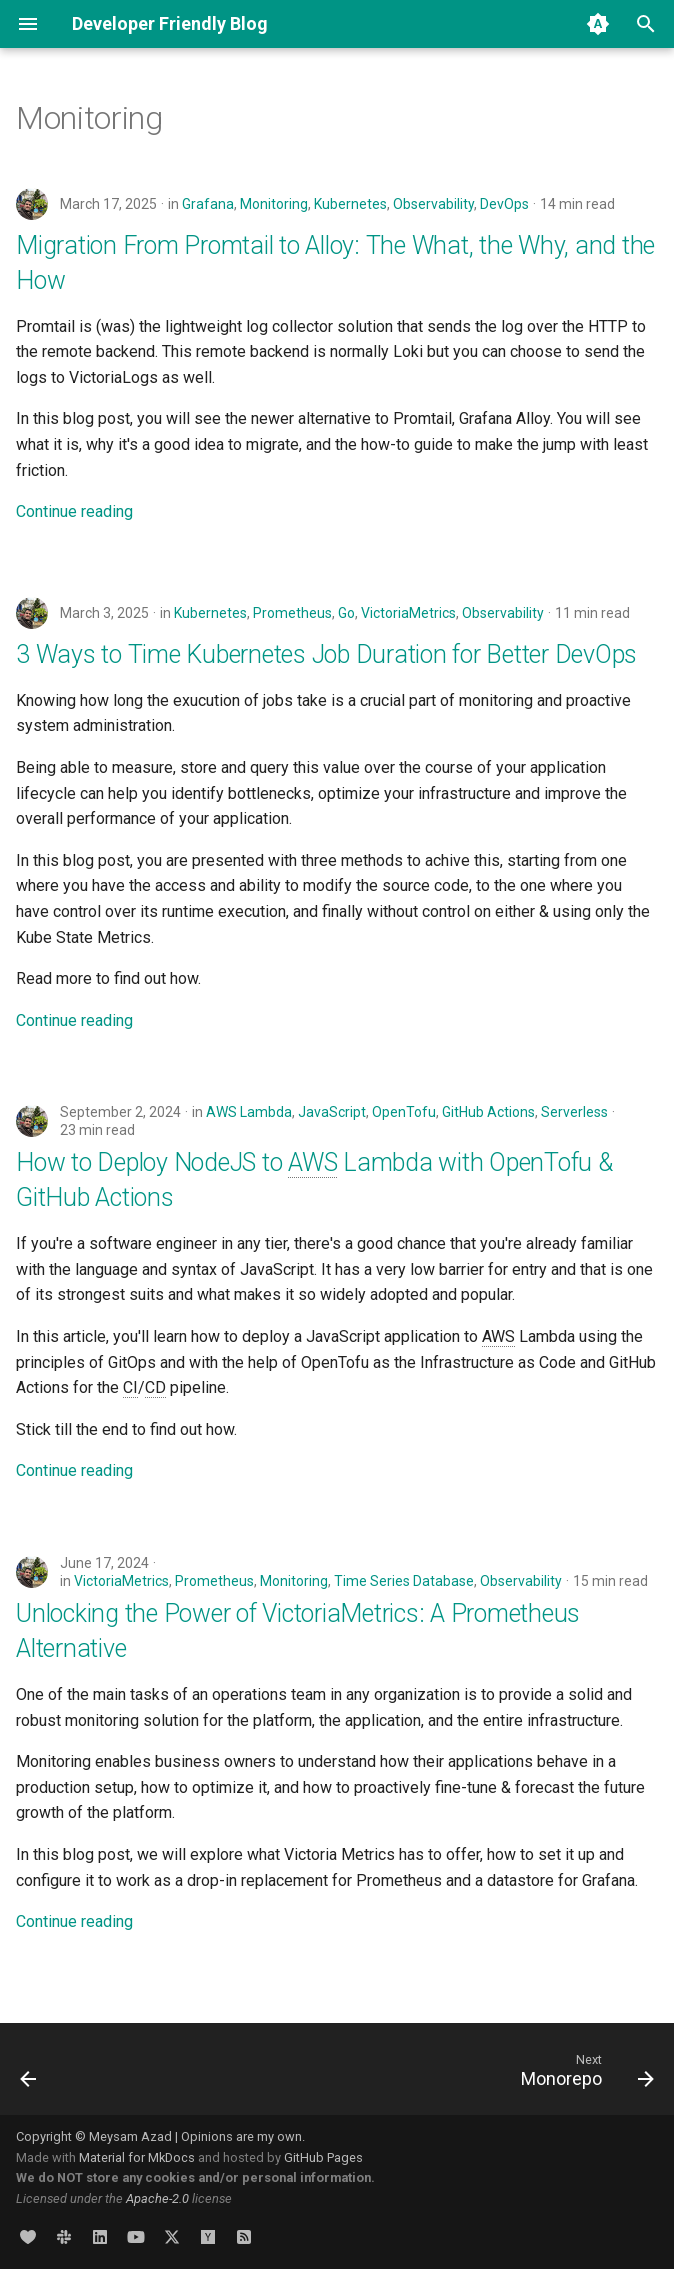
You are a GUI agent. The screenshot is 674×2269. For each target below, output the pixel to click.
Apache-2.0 (157, 2198)
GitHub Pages (323, 2157)
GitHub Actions (488, 1112)
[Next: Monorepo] (583, 2075)
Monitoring (274, 204)
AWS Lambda (249, 1112)
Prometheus (292, 613)
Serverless (574, 1112)
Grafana (208, 204)
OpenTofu (404, 1112)
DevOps (504, 204)
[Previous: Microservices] (30, 2075)
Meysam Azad (130, 2136)
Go (346, 613)
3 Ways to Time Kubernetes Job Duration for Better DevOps (326, 654)
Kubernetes (350, 204)
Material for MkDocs (138, 2157)
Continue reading (74, 511)
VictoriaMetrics (408, 613)
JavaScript (332, 1112)
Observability (433, 204)
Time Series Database (404, 1581)
